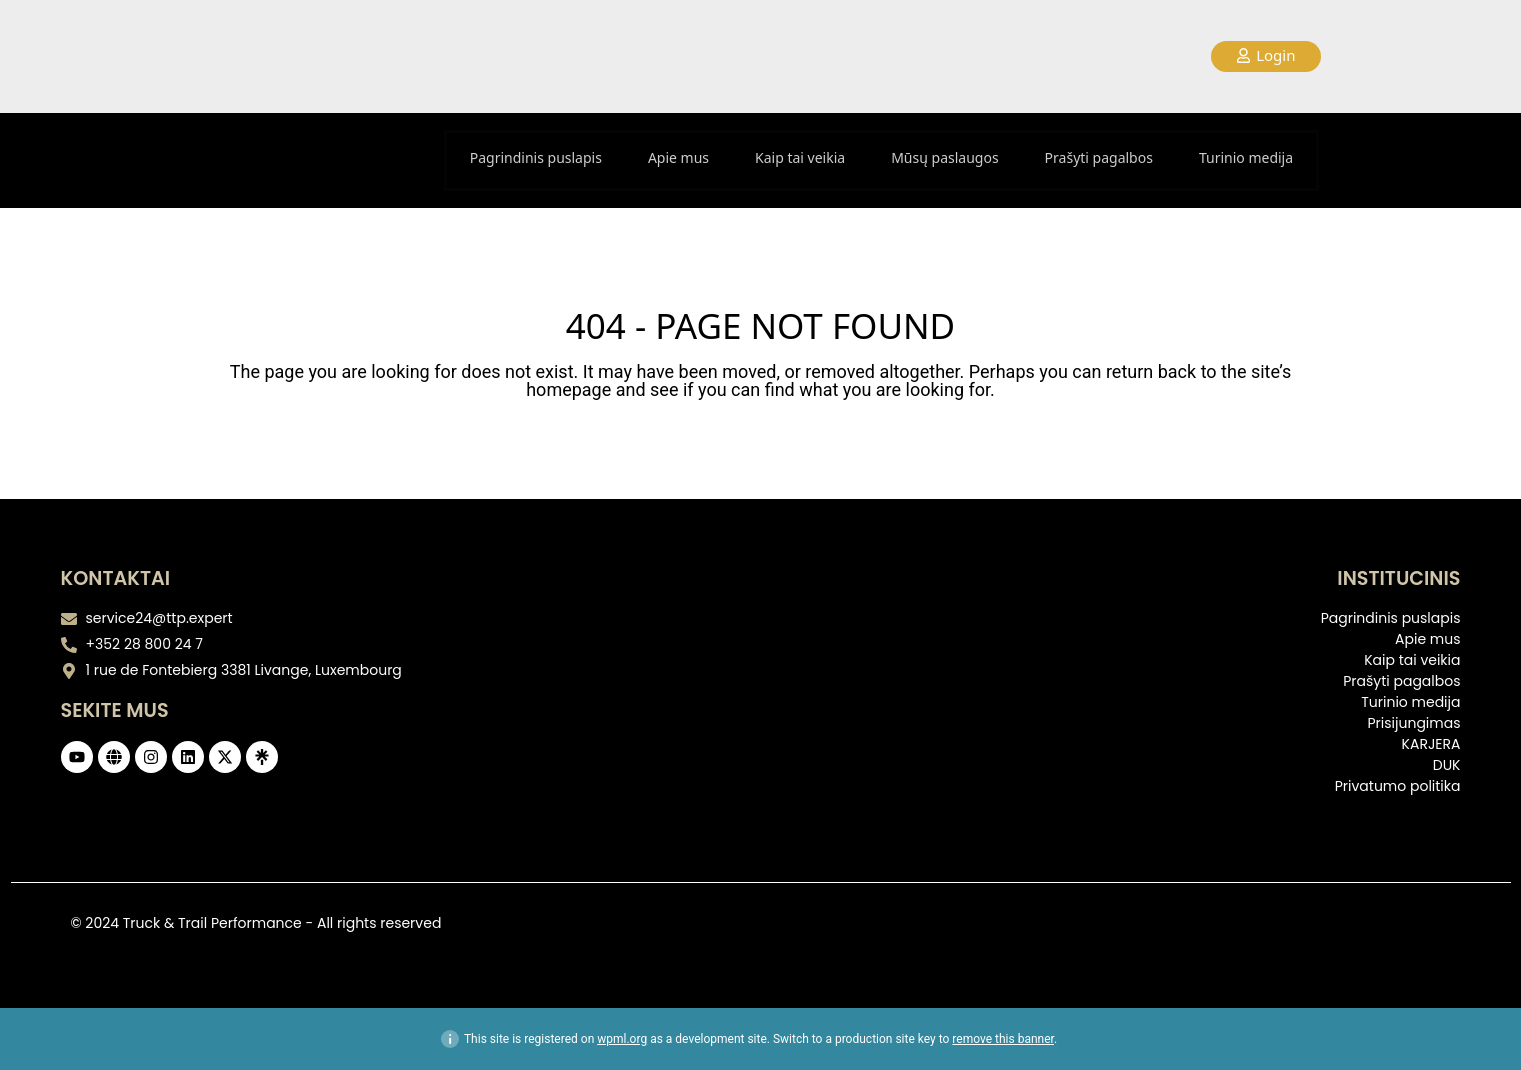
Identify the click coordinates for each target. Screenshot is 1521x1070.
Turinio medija (1246, 157)
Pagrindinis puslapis (536, 157)
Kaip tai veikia (800, 157)
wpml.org (622, 1039)
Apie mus (678, 157)
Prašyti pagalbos (1099, 157)
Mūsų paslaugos (944, 157)
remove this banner (1003, 1039)
